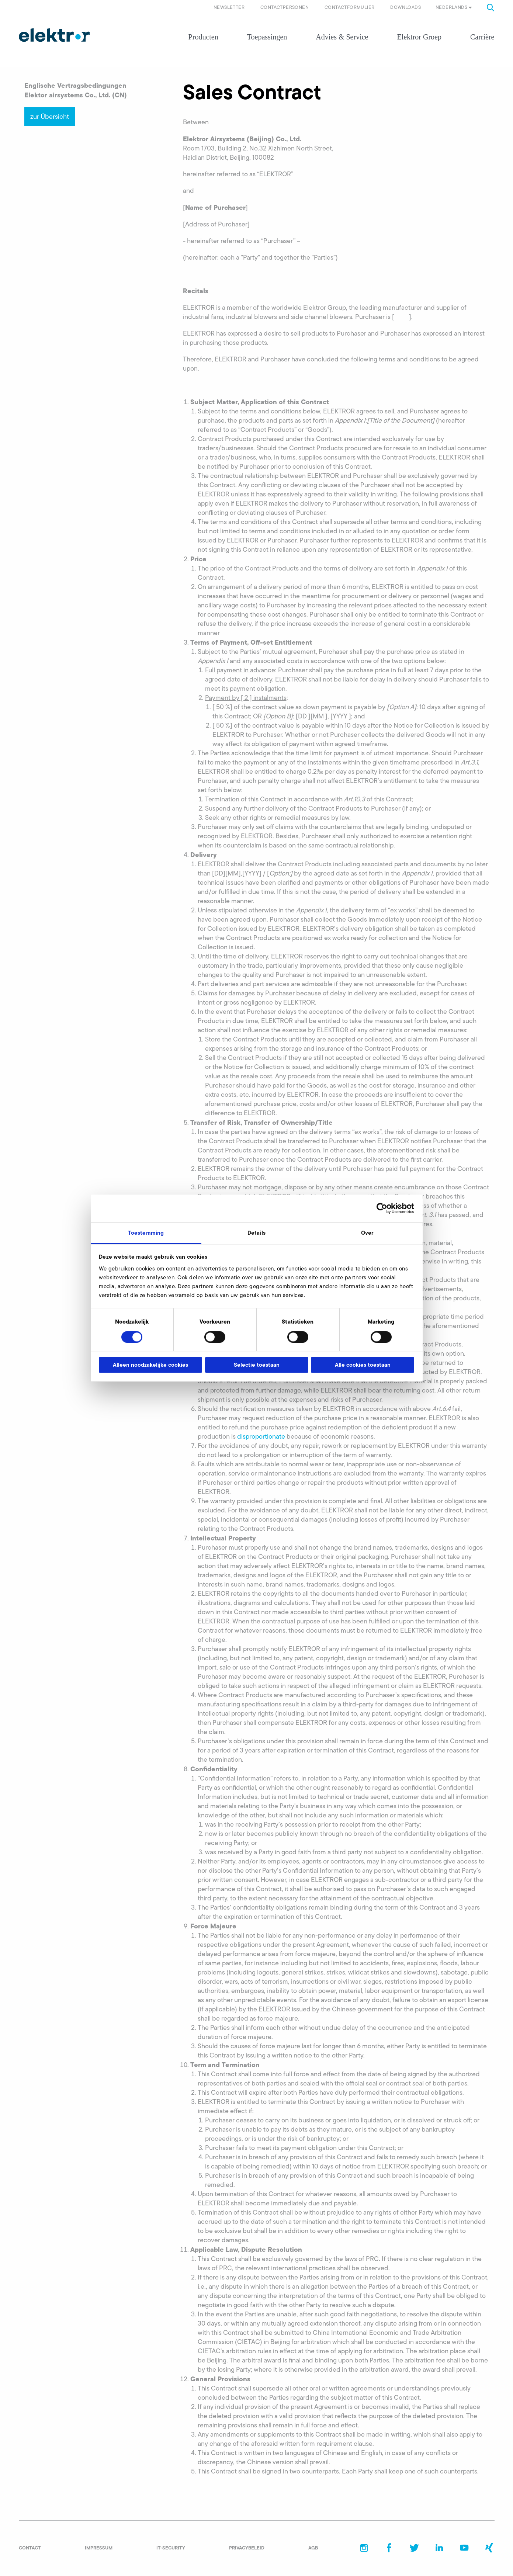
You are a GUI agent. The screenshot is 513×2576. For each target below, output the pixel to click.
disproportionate (261, 1436)
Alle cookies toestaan (363, 1365)
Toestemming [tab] (146, 1232)
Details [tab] (256, 1232)
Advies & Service (342, 37)
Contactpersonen (284, 7)
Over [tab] (367, 1232)
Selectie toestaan (257, 1365)
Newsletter (229, 7)
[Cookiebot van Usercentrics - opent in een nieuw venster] (382, 1208)
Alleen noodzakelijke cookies (150, 1365)
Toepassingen (267, 37)
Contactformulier (349, 7)
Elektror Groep (419, 37)
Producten (203, 37)
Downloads (405, 7)
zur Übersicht (49, 116)
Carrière (482, 37)
